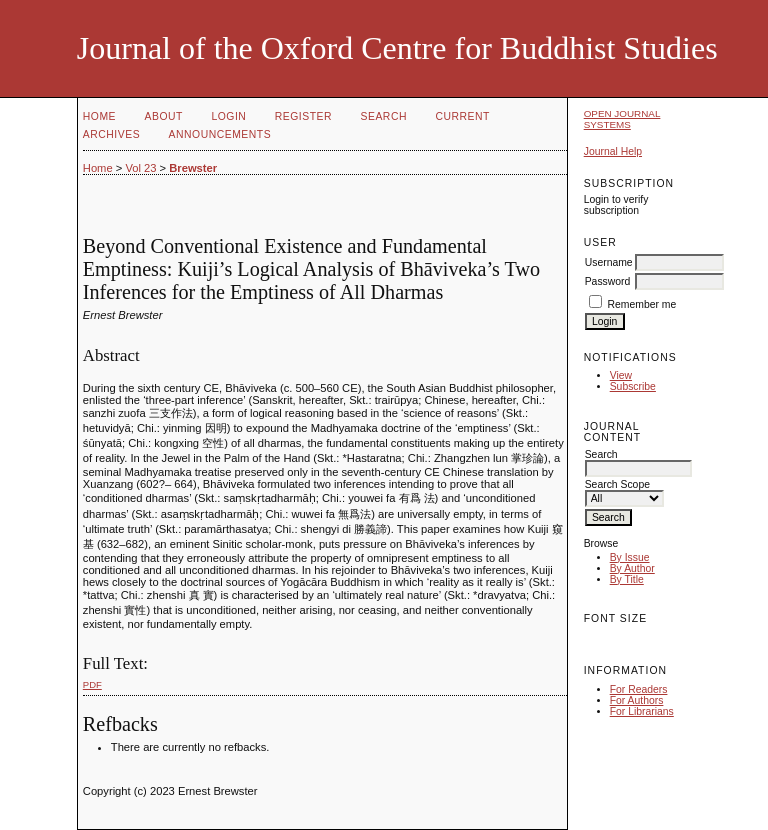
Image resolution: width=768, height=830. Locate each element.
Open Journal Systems (622, 119)
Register (303, 116)
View (621, 375)
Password (608, 281)
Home (99, 116)
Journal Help (613, 151)
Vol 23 (140, 168)
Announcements (220, 134)
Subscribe (633, 386)
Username (609, 262)
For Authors (637, 700)
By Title (627, 579)
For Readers (639, 689)
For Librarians (642, 711)
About (164, 116)
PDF (92, 684)
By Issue (630, 557)
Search (384, 116)
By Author (632, 568)
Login (228, 116)
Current (462, 116)
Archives (111, 134)
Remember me (642, 304)
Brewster (193, 168)
